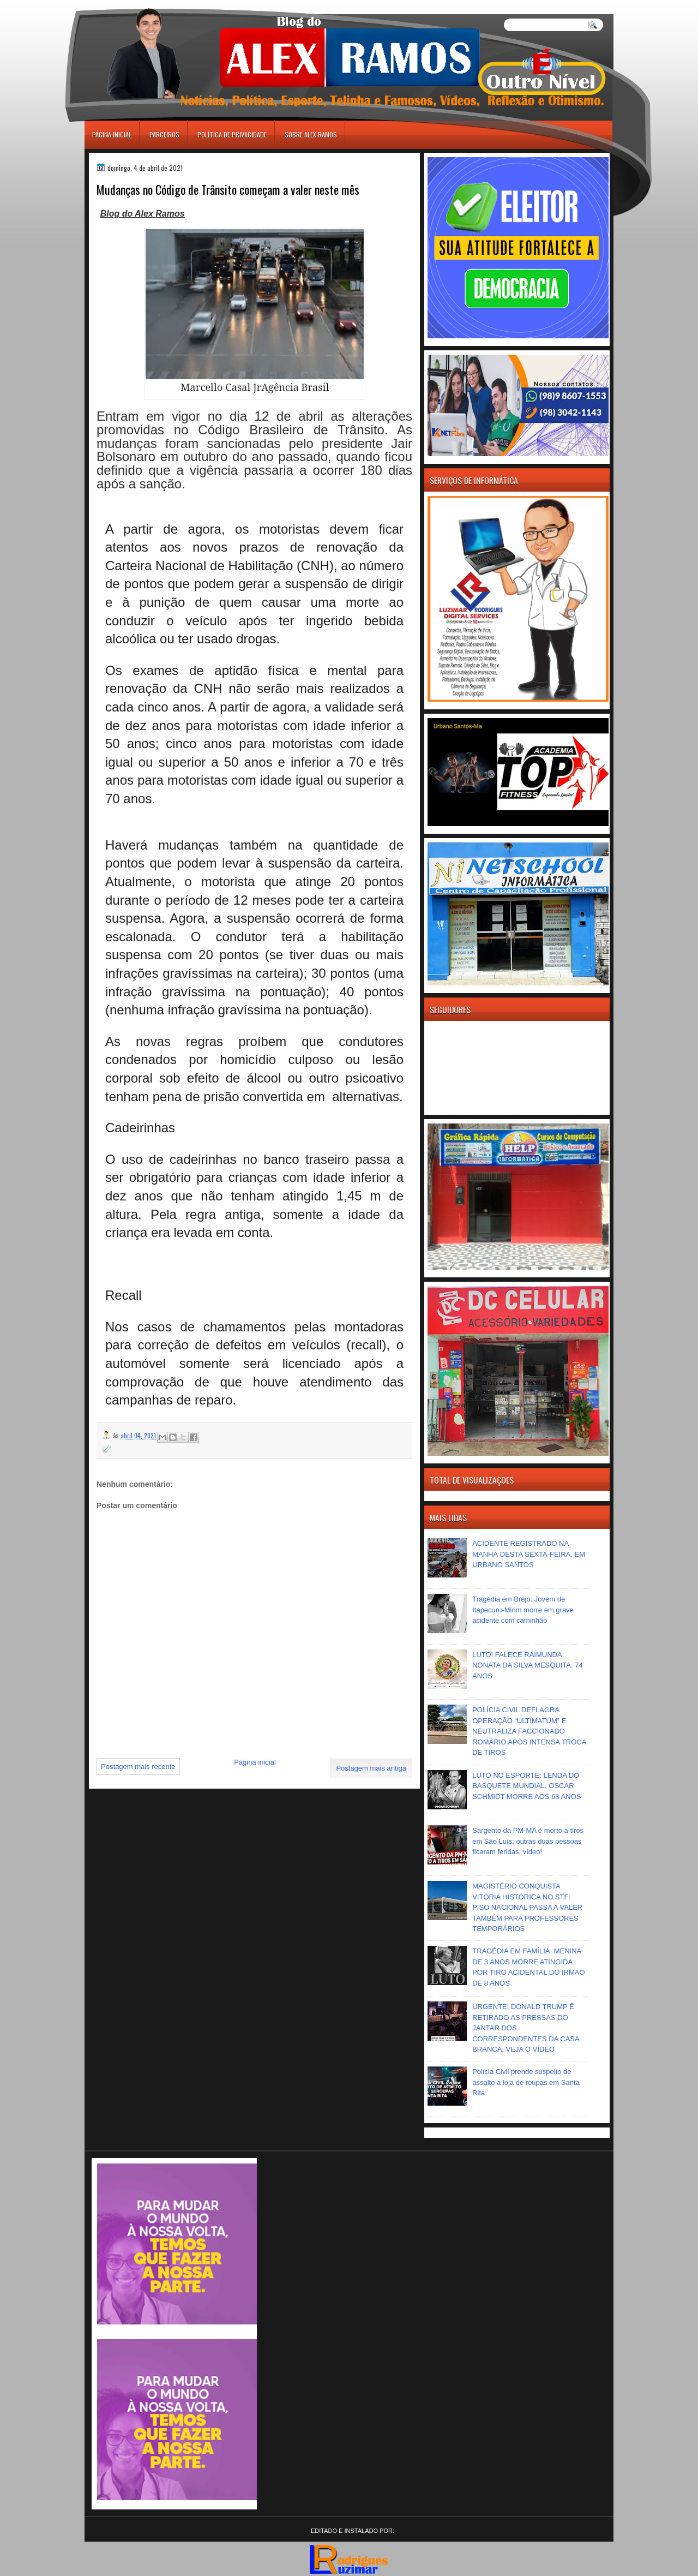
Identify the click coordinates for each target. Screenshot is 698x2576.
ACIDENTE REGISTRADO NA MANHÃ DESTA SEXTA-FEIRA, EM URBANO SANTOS (528, 1554)
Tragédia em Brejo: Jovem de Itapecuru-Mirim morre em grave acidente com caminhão (523, 1609)
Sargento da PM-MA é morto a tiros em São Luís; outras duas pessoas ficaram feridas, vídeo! (527, 1841)
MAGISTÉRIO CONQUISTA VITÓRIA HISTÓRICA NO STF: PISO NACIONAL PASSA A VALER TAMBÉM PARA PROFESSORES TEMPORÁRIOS (527, 1907)
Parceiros (164, 134)
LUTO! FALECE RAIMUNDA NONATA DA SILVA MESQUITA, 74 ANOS (527, 1665)
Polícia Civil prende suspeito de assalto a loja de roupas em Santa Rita (526, 2082)
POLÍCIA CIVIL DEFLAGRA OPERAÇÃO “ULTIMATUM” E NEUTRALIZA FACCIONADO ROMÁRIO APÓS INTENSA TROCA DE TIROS (529, 1731)
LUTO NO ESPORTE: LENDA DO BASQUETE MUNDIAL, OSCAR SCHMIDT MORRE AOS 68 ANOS (526, 1786)
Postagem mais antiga (371, 1768)
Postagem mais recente (138, 1766)
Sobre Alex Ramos (311, 134)
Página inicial (111, 134)
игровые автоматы (133, 5)
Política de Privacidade (232, 134)
